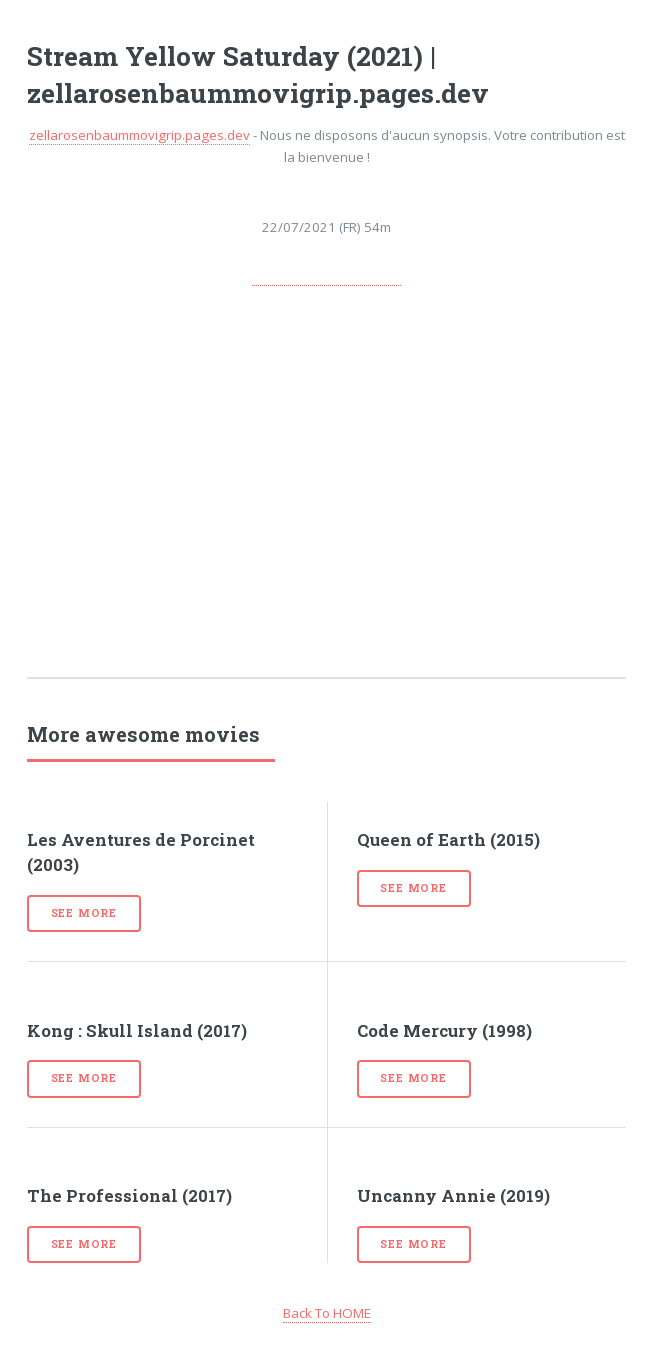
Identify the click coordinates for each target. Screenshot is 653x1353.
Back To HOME (327, 1313)
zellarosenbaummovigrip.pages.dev (139, 135)
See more (84, 913)
